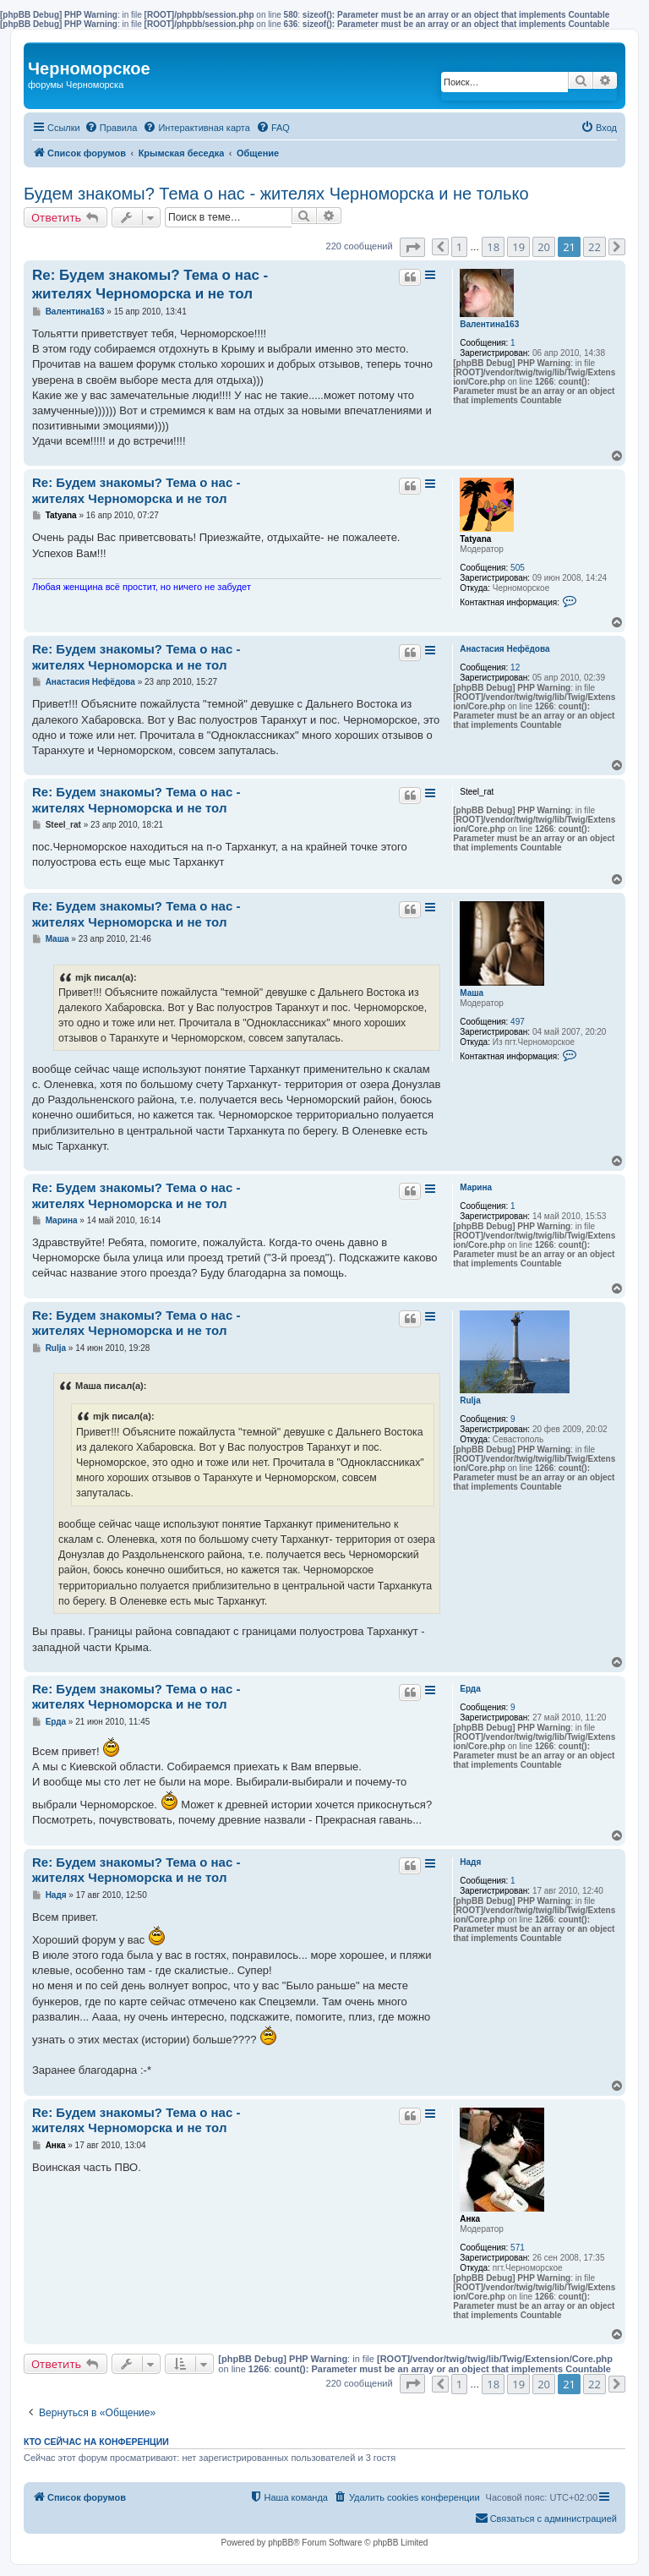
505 (517, 567)
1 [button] (459, 246)
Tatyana (475, 539)
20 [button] (543, 246)
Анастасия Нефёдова (504, 649)
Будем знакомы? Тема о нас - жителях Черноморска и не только (276, 193)
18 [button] (493, 246)
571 (517, 2247)
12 (515, 667)
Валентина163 (489, 324)
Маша (471, 993)
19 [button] (518, 246)
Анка (470, 2218)
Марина (476, 1187)
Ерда (470, 1688)
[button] (412, 247)
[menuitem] (111, 128)
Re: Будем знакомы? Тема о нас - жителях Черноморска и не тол (150, 284)
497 (517, 1021)
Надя (470, 1862)
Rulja (470, 1400)
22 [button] (594, 246)
